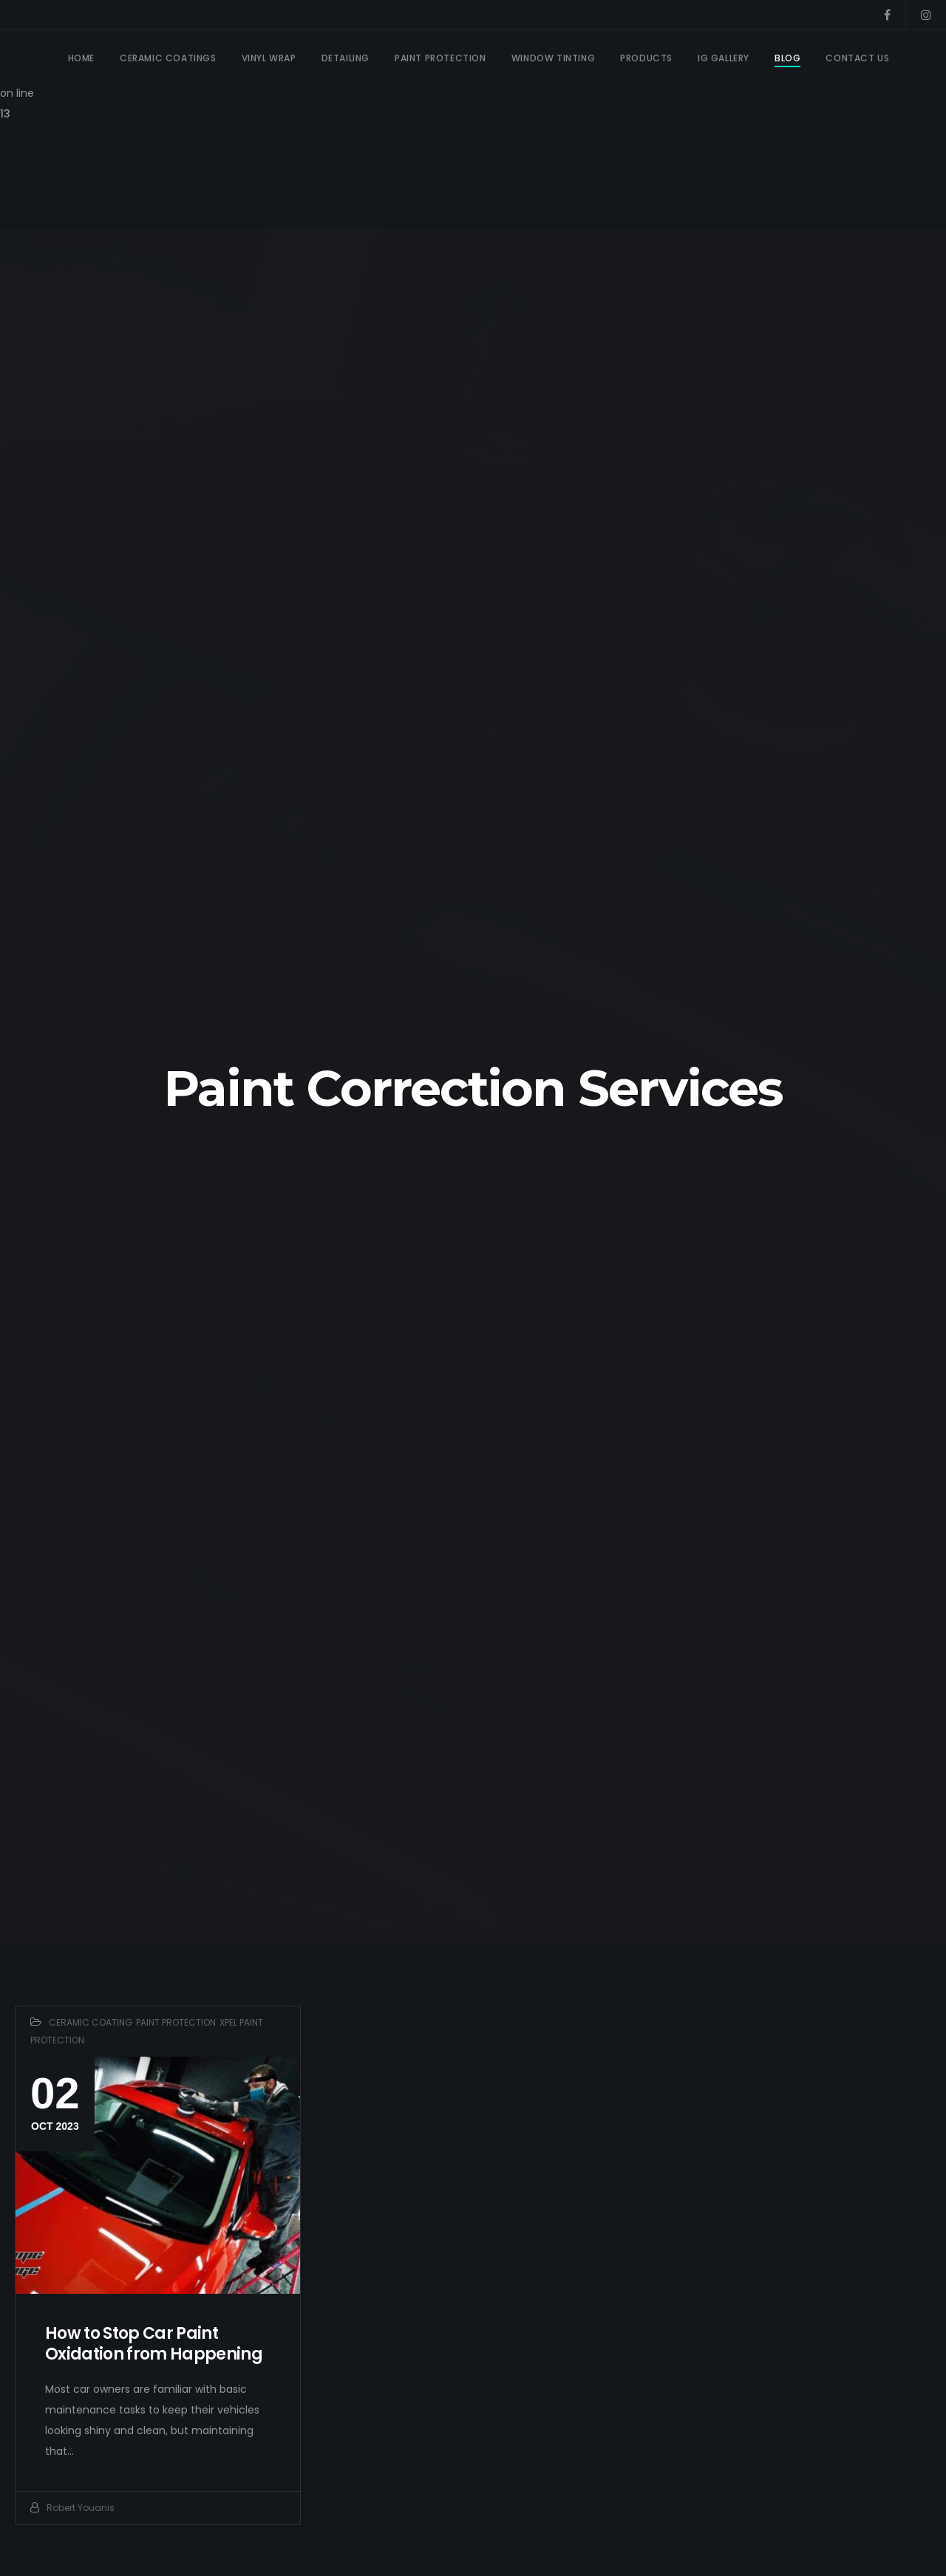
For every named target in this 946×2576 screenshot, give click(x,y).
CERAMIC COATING (90, 2024)
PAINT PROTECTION (176, 2024)
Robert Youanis (81, 2509)
